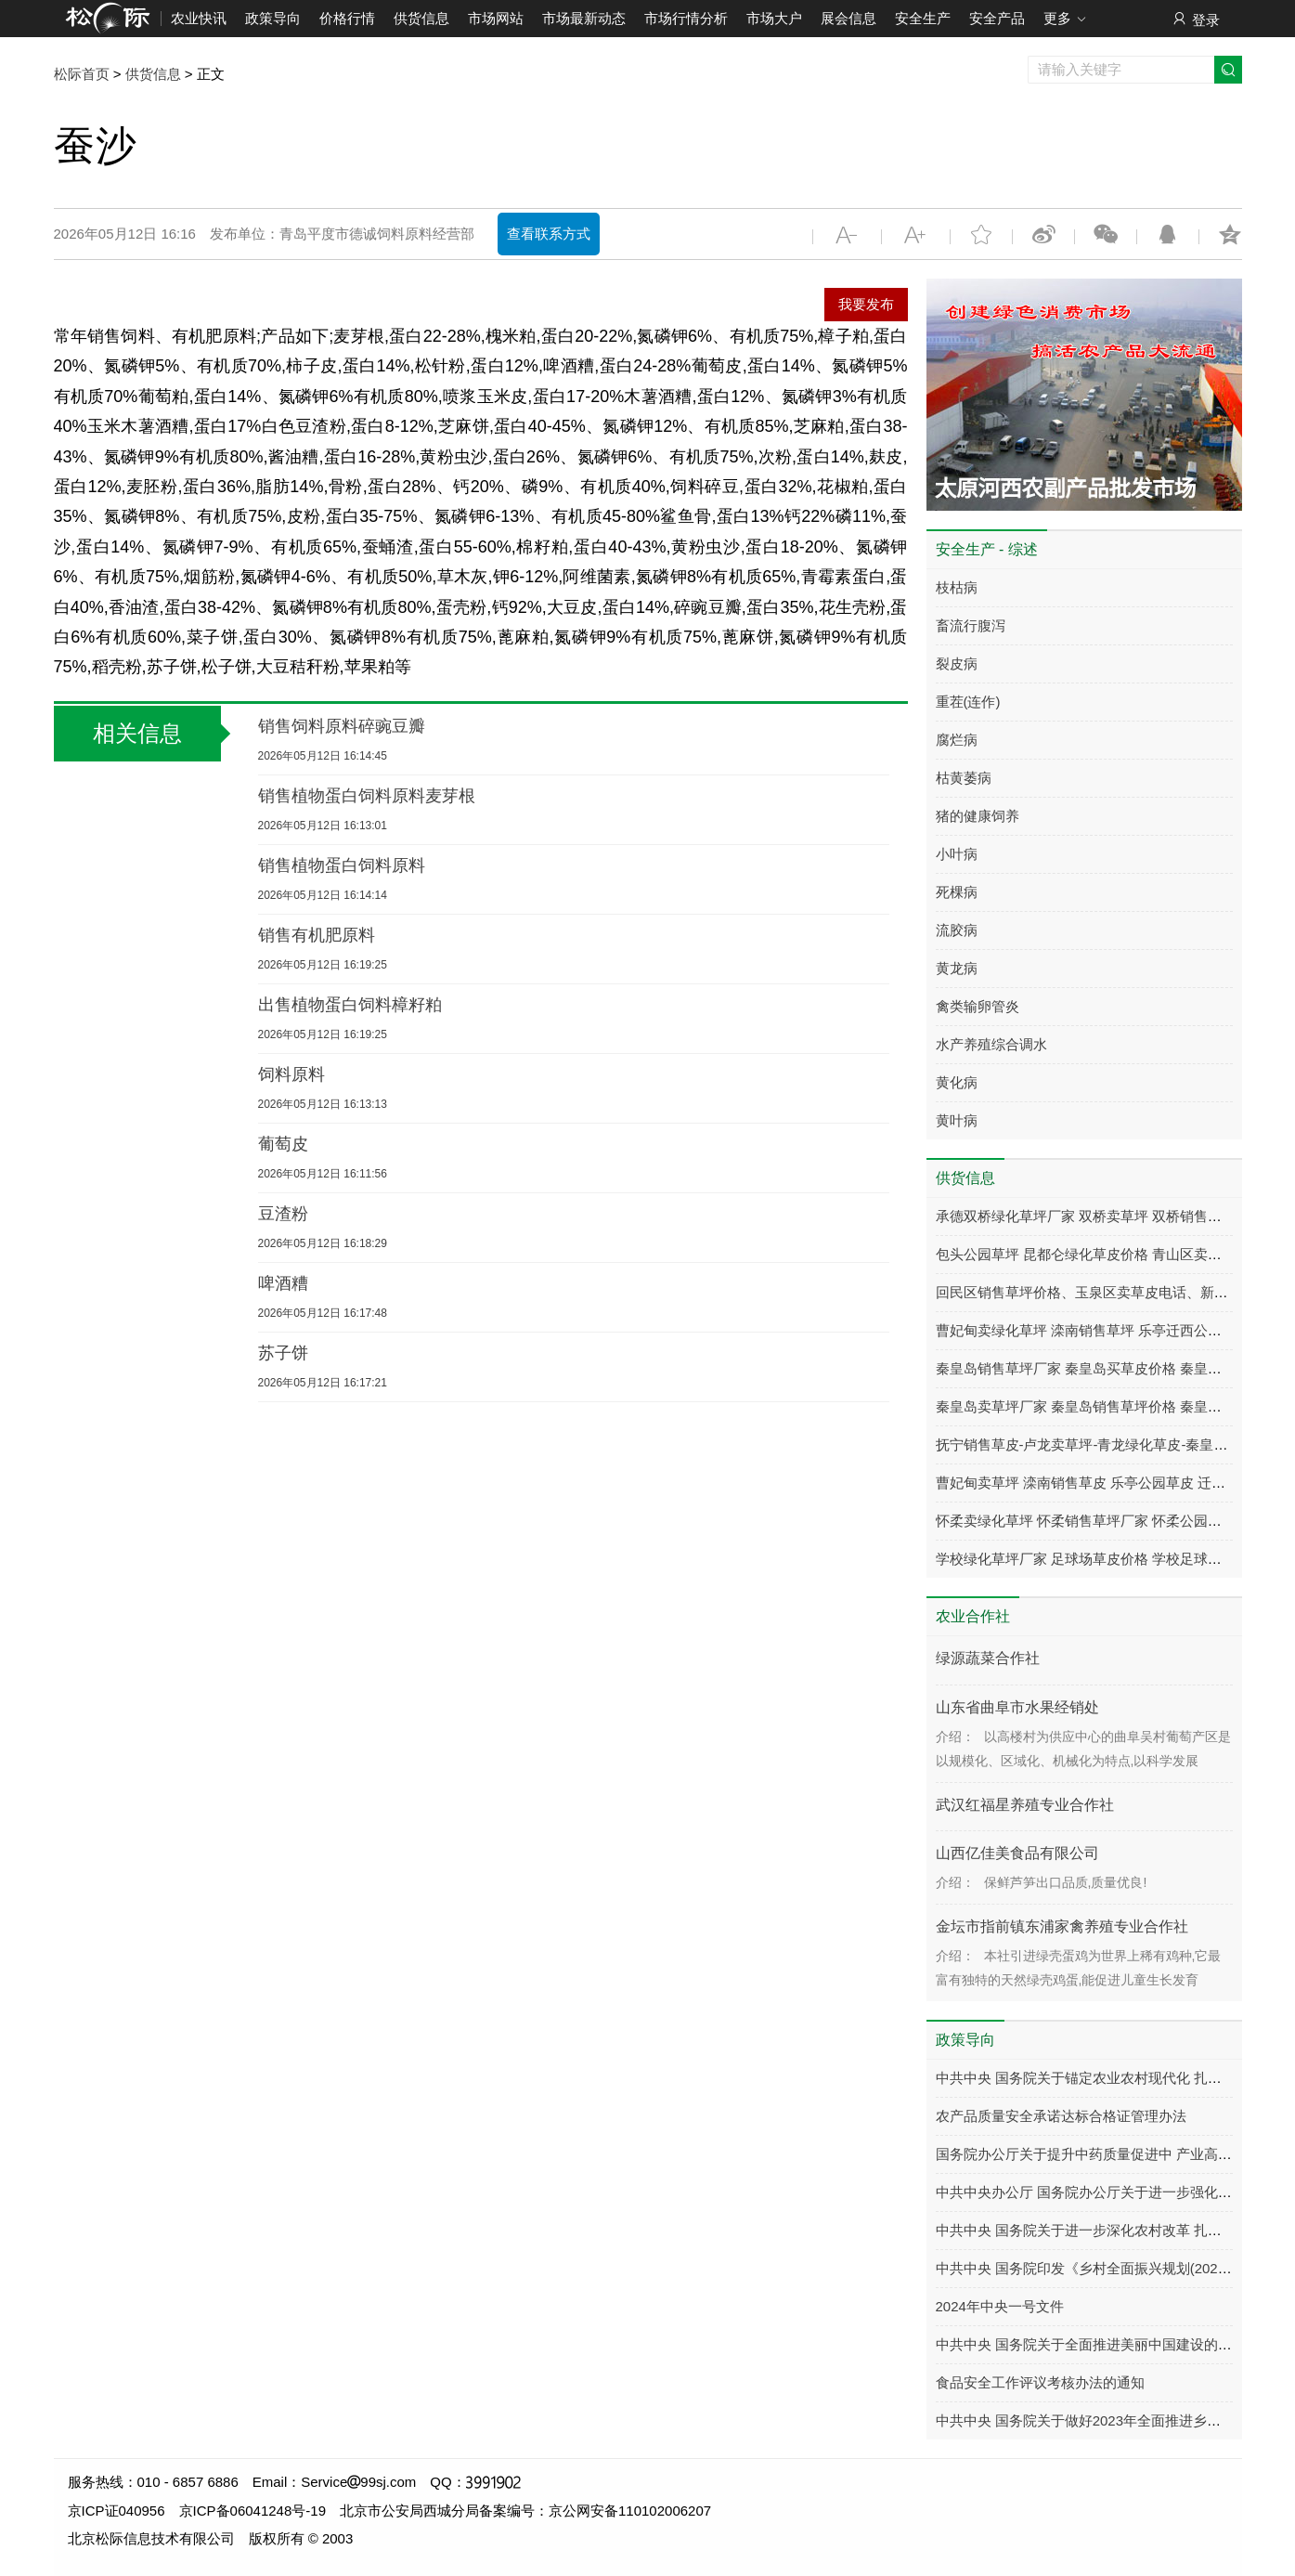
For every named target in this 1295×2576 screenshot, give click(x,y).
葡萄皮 (283, 1144)
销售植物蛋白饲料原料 (341, 865)
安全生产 (923, 18)
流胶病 (957, 930)
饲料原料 (291, 1074)
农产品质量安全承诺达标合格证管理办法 (1061, 2116)
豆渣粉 (283, 1213)
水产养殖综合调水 (991, 1044)
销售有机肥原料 (316, 935)
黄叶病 (957, 1120)
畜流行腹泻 (970, 625)
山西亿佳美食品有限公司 (1017, 1853)
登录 (1195, 19)
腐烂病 (957, 740)
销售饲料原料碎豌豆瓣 (341, 726)
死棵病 (957, 892)
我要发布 (866, 304)
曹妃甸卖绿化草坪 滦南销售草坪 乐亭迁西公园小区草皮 (1106, 1330)
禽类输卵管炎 (977, 1006)
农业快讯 (199, 18)
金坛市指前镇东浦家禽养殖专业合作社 (1062, 1926)
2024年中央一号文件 (1000, 2306)
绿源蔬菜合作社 (988, 1658)
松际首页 (82, 74)
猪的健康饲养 (977, 816)
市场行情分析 (686, 18)
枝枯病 (957, 587)
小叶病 (957, 854)
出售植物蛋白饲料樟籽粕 (350, 1004)
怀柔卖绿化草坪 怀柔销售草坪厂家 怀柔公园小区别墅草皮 (1113, 1521)
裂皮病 (957, 663)
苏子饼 (283, 1353)
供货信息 (421, 18)
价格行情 (347, 18)
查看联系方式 (548, 233)
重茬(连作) (968, 701)
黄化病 (957, 1082)
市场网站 (496, 18)
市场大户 (774, 18)
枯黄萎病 (963, 778)
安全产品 (997, 18)
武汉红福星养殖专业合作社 (1025, 1805)
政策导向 (273, 18)
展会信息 (848, 18)
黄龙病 (957, 968)
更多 (1065, 19)
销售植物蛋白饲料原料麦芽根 (366, 796)
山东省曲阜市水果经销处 (1017, 1707)
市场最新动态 (584, 18)
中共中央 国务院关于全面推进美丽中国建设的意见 (1091, 2344)
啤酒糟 (283, 1283)
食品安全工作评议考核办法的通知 (1040, 2382)
